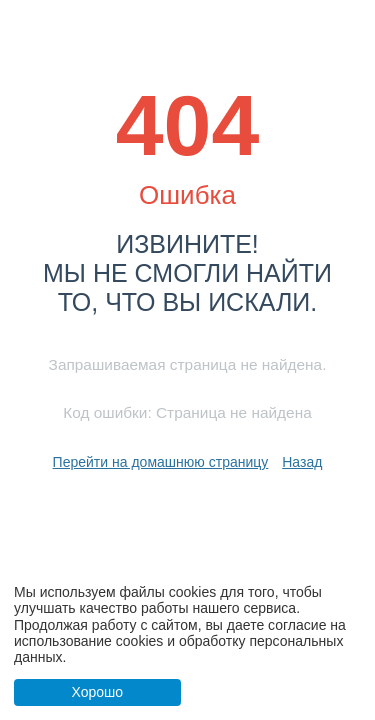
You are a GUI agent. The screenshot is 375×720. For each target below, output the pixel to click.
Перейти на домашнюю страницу (161, 462)
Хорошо (97, 692)
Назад (302, 462)
